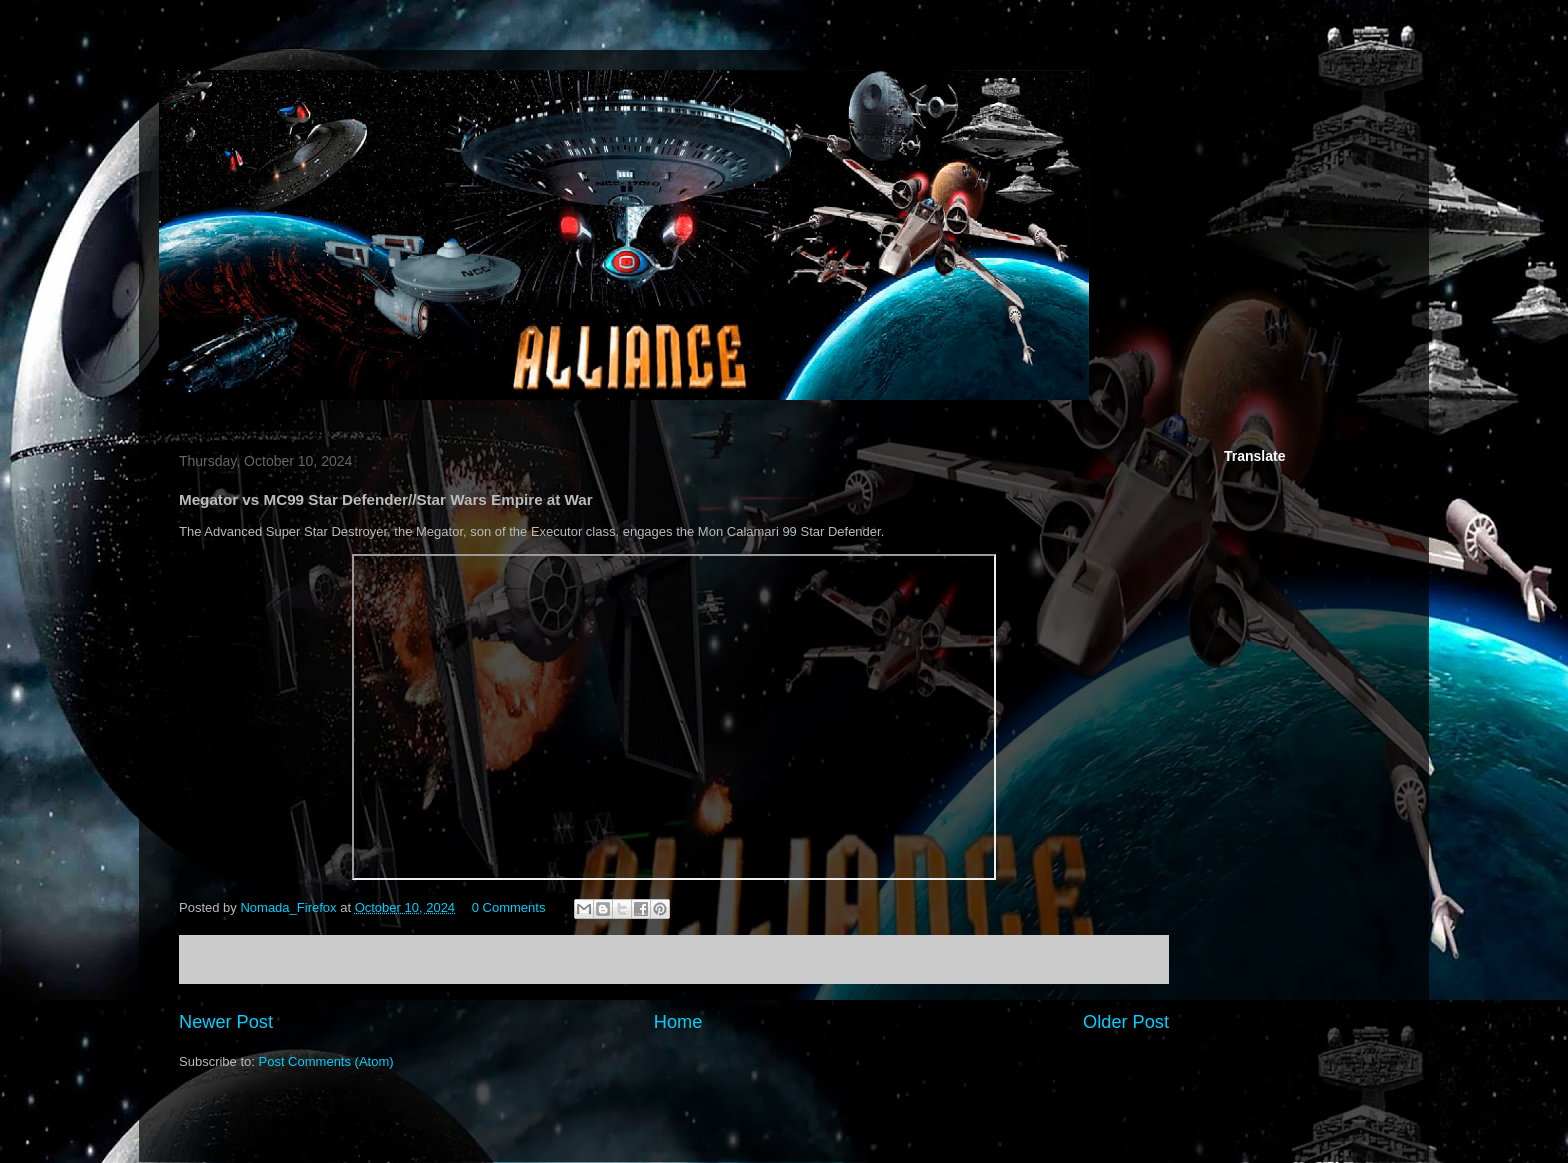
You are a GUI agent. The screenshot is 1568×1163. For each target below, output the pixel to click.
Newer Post (226, 1022)
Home (678, 1022)
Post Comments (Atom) (326, 1061)
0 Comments (509, 907)
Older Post (1126, 1022)
